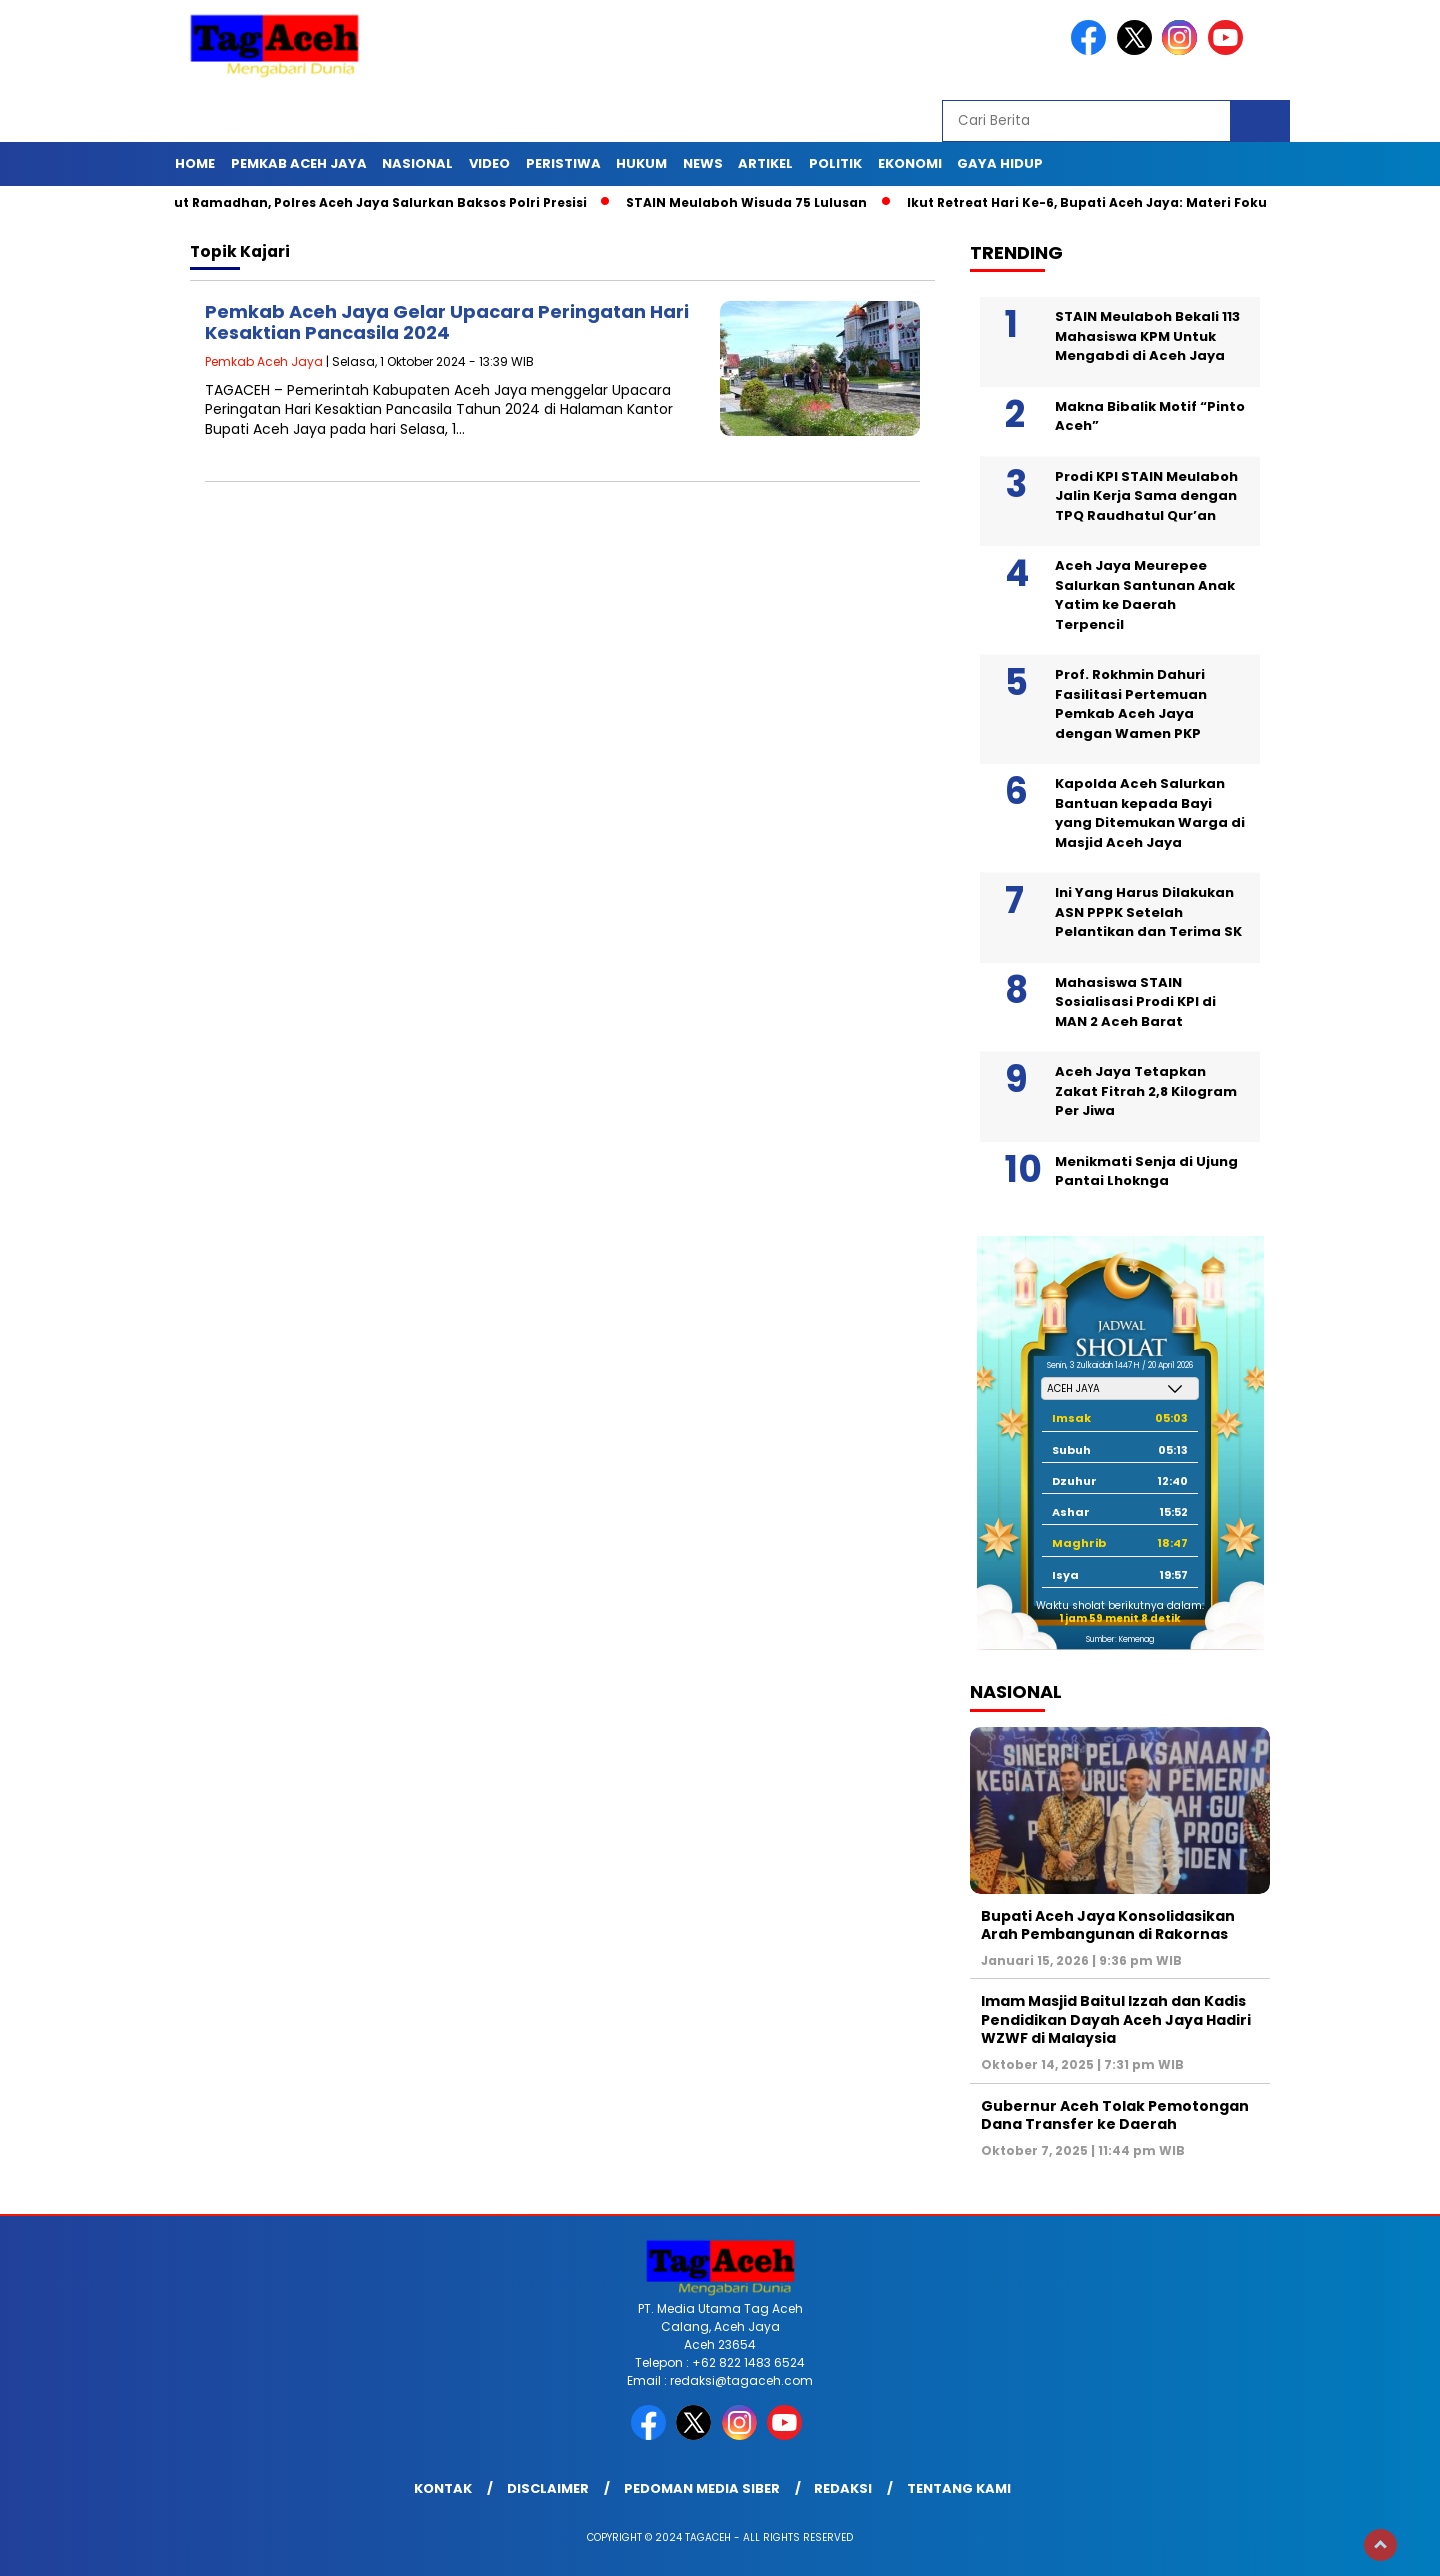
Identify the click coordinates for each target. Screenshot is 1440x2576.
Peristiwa (563, 163)
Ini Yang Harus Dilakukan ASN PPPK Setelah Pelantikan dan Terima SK (1148, 912)
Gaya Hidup (1000, 163)
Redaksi (843, 2488)
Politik (835, 163)
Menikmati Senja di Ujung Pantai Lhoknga (1146, 1171)
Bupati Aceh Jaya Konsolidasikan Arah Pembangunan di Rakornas (1108, 1925)
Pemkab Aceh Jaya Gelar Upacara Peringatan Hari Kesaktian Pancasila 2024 (447, 322)
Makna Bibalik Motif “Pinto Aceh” (1150, 416)
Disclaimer (548, 2488)
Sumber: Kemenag (1120, 1639)
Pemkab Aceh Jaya (299, 163)
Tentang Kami (959, 2488)
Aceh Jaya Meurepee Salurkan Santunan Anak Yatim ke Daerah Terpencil (1145, 595)
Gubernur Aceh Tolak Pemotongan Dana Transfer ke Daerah (1115, 2115)
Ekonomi (910, 163)
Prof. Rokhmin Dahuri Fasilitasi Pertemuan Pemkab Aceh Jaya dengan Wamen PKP (1131, 704)
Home (195, 163)
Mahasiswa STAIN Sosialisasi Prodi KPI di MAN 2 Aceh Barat (1135, 1002)
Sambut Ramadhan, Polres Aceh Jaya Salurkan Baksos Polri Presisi (365, 202)
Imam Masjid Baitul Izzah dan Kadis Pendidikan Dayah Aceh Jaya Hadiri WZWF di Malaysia (1116, 2019)
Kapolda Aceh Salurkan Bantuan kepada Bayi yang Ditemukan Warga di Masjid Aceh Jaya (1150, 813)
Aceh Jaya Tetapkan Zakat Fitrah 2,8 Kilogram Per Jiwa (1146, 1091)
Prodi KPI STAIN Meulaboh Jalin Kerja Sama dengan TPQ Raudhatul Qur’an (1146, 496)
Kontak (443, 2488)
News (703, 163)
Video (489, 163)
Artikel (765, 163)
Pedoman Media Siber (702, 2488)
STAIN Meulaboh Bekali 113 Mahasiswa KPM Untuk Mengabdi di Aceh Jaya (1147, 336)
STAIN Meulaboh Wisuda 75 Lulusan (751, 202)
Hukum (641, 163)
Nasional (417, 163)
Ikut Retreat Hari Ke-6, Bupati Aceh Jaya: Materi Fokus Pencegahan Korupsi (1169, 202)
